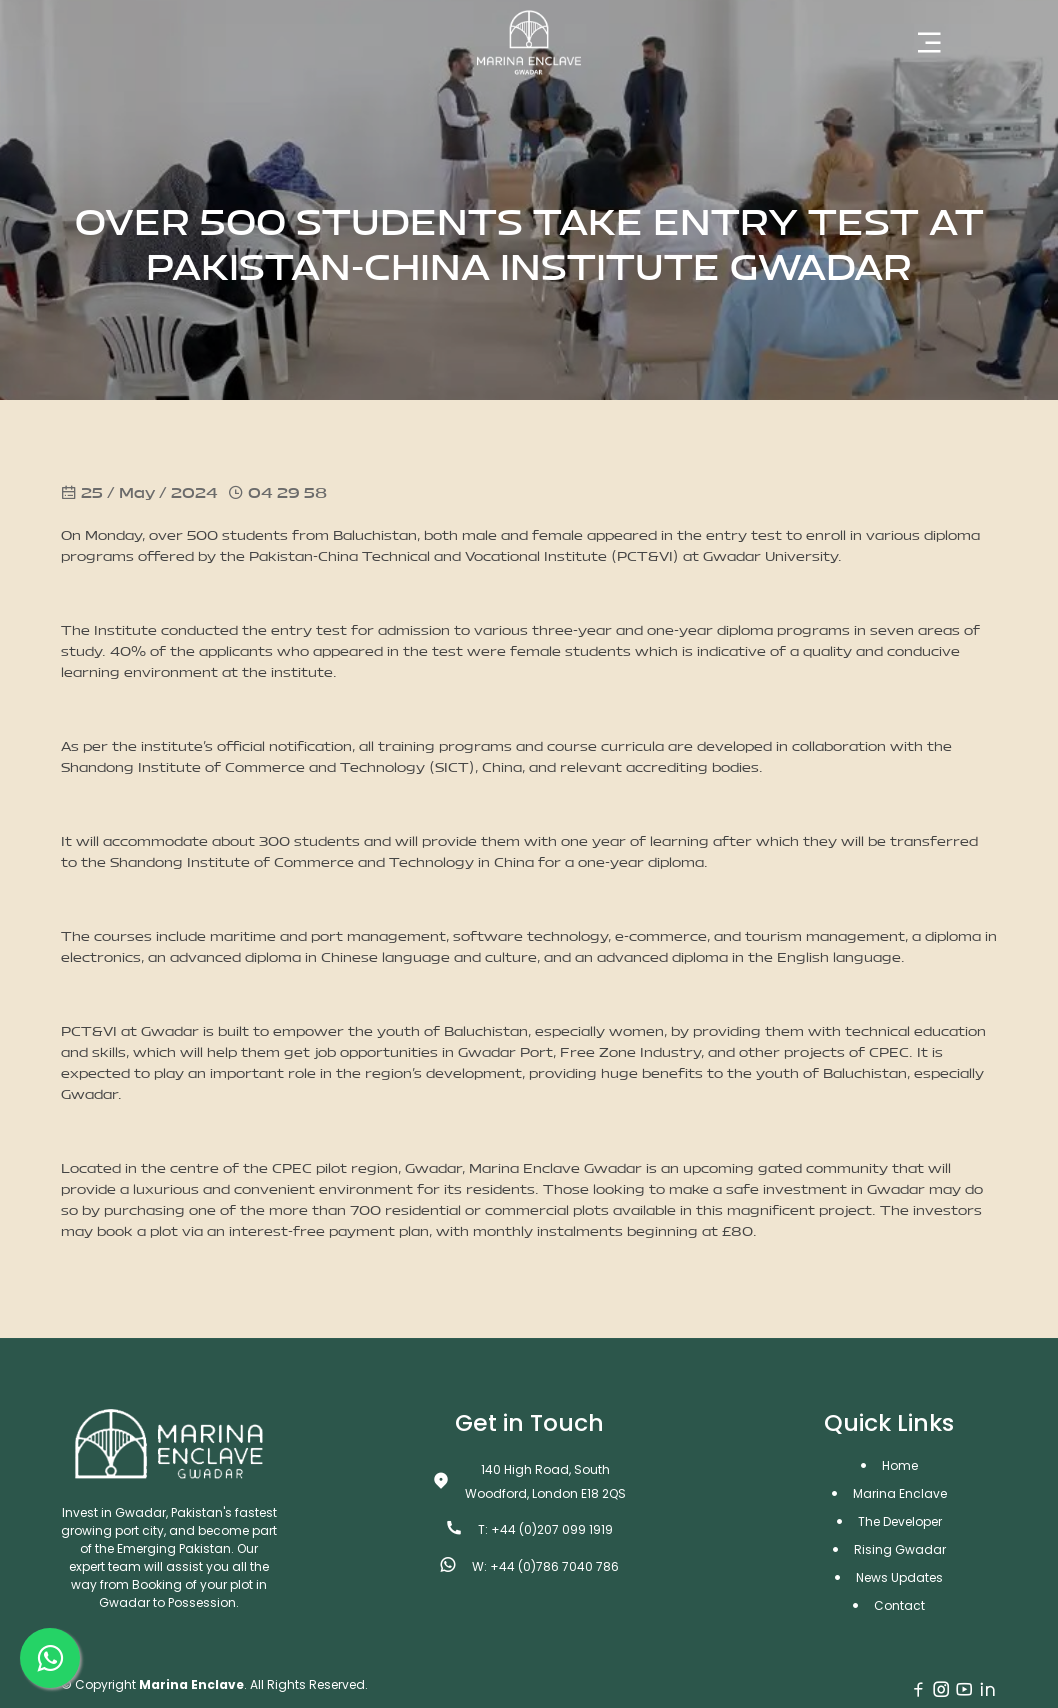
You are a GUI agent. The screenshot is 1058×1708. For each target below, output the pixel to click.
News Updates (899, 1577)
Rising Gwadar (900, 1549)
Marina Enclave (900, 1493)
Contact (899, 1605)
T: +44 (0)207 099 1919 (545, 1529)
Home (900, 1465)
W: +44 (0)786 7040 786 (545, 1566)
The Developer (900, 1521)
